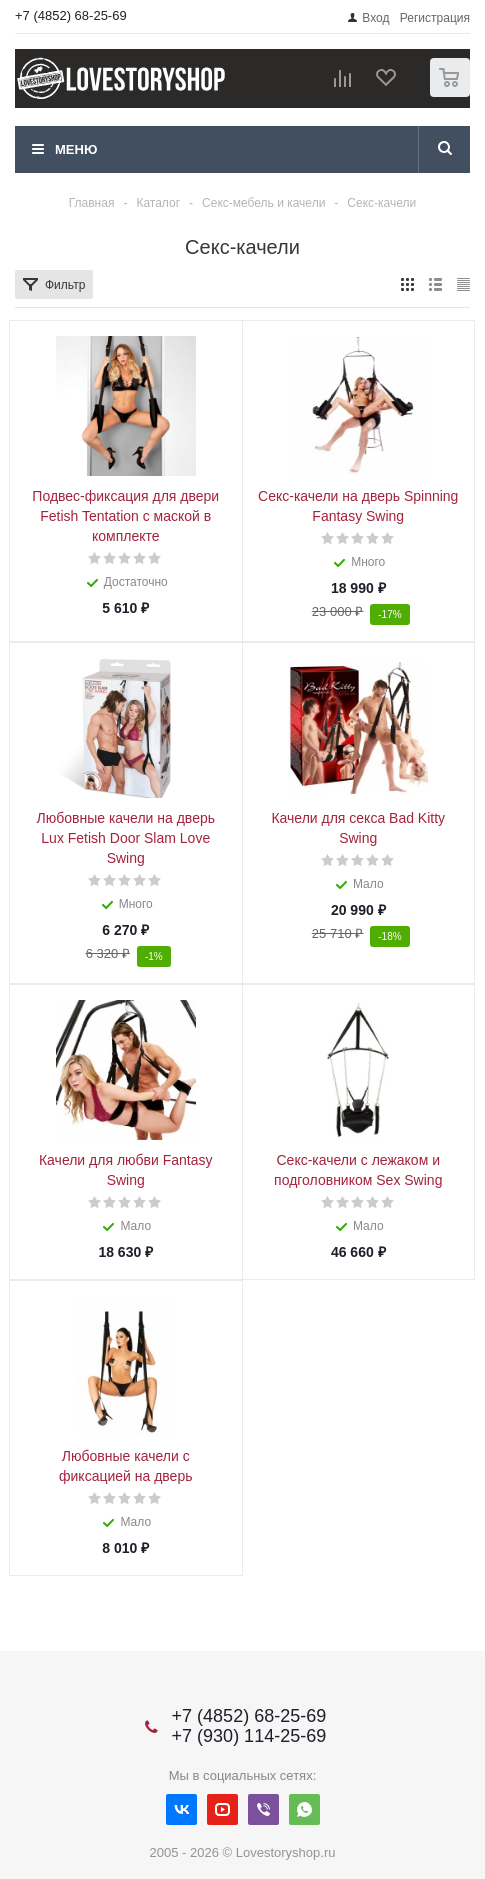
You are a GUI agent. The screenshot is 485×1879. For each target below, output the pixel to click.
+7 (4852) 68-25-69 (71, 15)
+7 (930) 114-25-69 (249, 1736)
